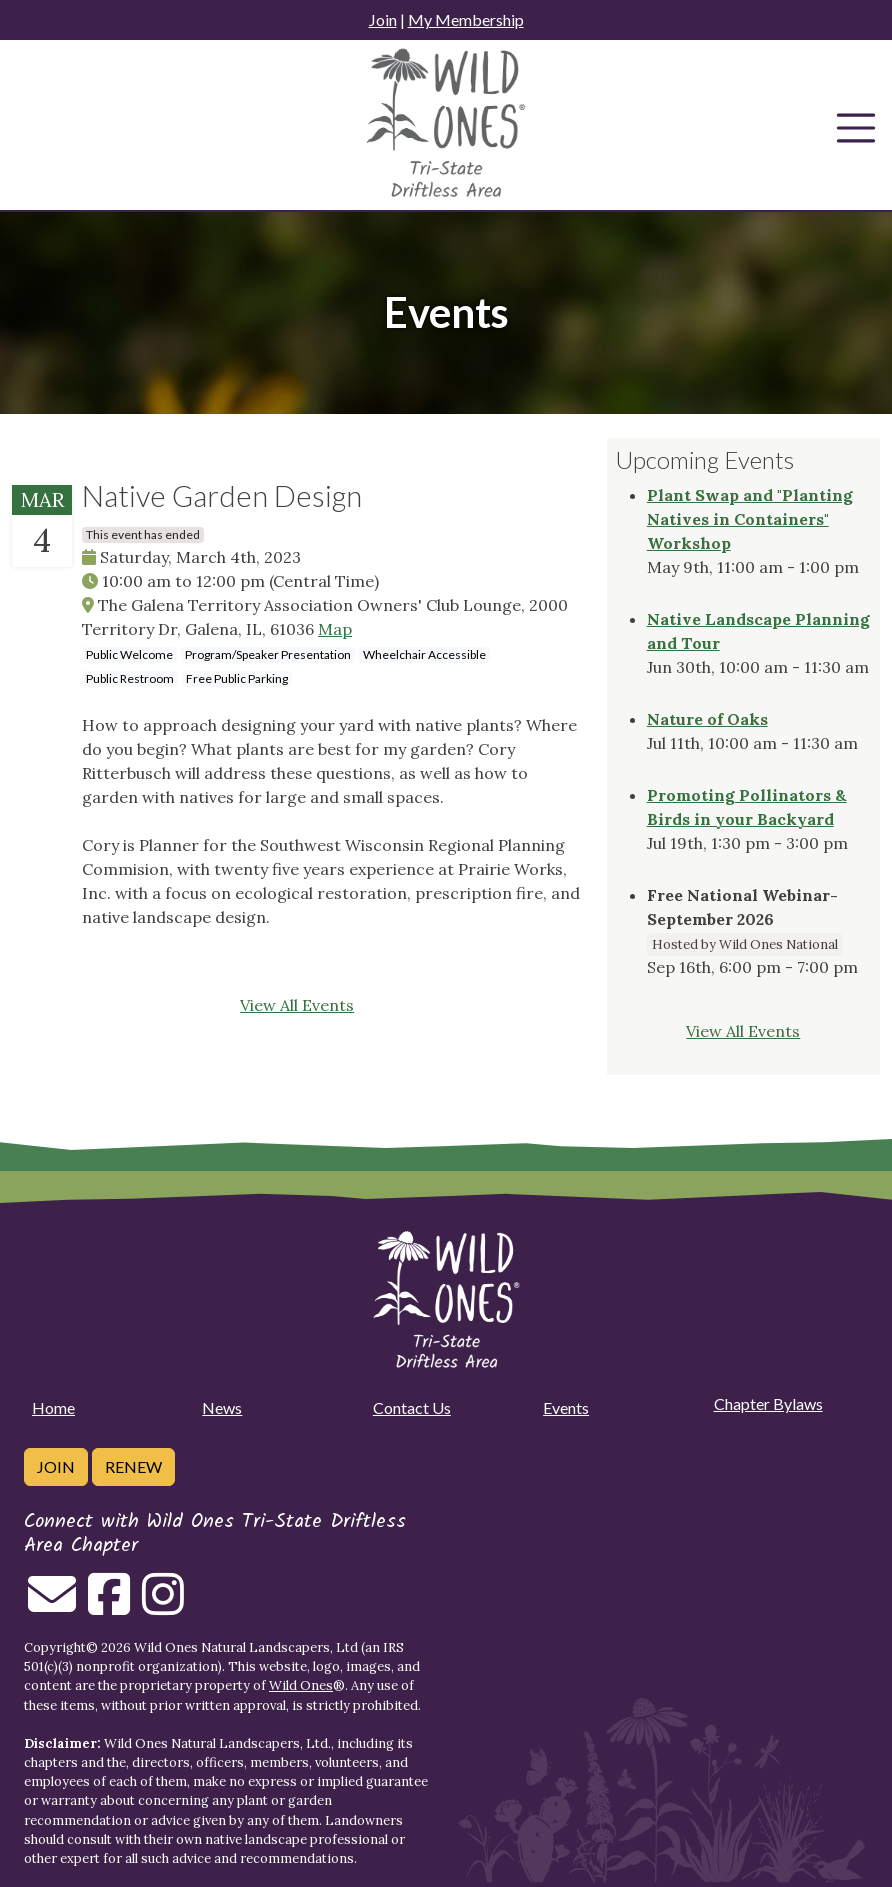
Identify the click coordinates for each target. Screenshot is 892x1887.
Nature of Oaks (707, 719)
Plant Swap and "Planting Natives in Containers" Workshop (750, 519)
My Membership (466, 19)
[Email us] (52, 1606)
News (222, 1407)
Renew (133, 1466)
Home (53, 1407)
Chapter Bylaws (768, 1403)
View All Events (297, 1005)
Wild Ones (301, 1685)
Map (335, 629)
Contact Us (412, 1407)
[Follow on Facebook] (109, 1606)
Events (566, 1407)
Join (383, 19)
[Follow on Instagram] (163, 1606)
